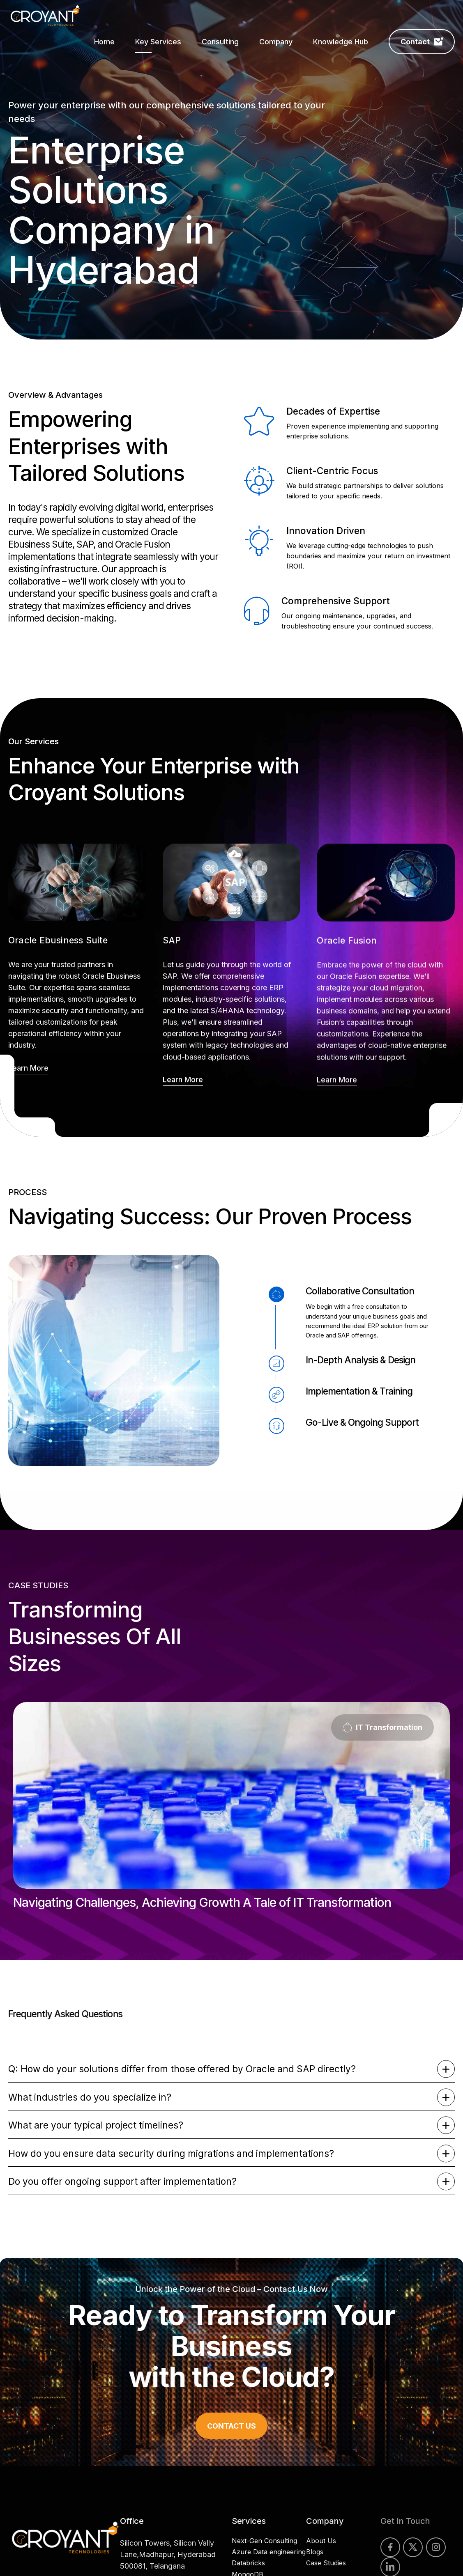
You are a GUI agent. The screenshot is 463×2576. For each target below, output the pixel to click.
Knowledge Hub (340, 41)
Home (104, 41)
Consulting (220, 41)
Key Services (158, 41)
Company (276, 41)
